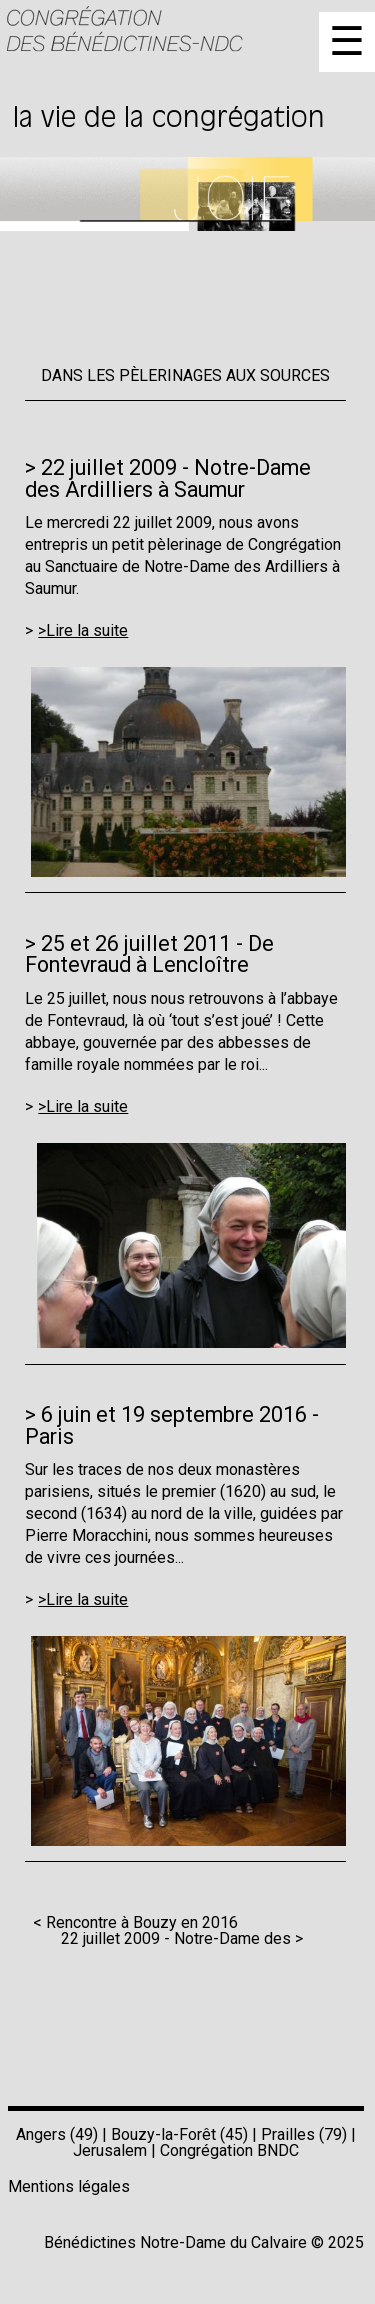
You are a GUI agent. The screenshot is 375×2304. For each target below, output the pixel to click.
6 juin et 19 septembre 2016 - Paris (172, 1425)
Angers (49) (57, 2134)
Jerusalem (110, 2150)
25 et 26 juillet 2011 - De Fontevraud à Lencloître (149, 954)
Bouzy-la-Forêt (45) (179, 2134)
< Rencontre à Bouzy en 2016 (135, 1922)
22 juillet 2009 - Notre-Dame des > (182, 1938)
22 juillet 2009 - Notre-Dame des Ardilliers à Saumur (168, 478)
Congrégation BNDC (229, 2150)
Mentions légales (69, 2186)
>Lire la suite (83, 630)
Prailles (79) (304, 2134)
